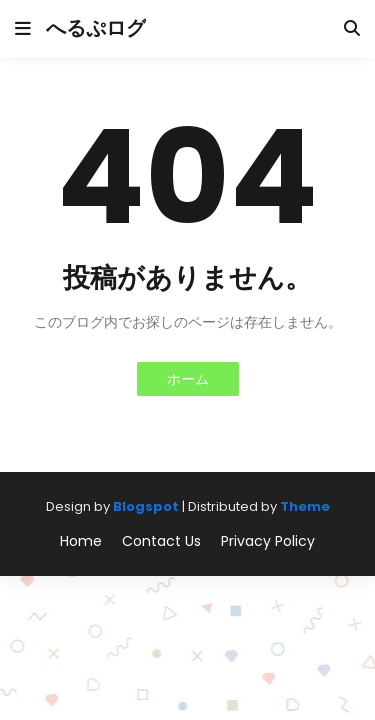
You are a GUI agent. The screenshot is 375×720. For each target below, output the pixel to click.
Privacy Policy (268, 541)
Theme (305, 506)
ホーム (188, 379)
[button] (23, 29)
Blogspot (146, 506)
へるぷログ (96, 28)
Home (81, 541)
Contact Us (161, 541)
